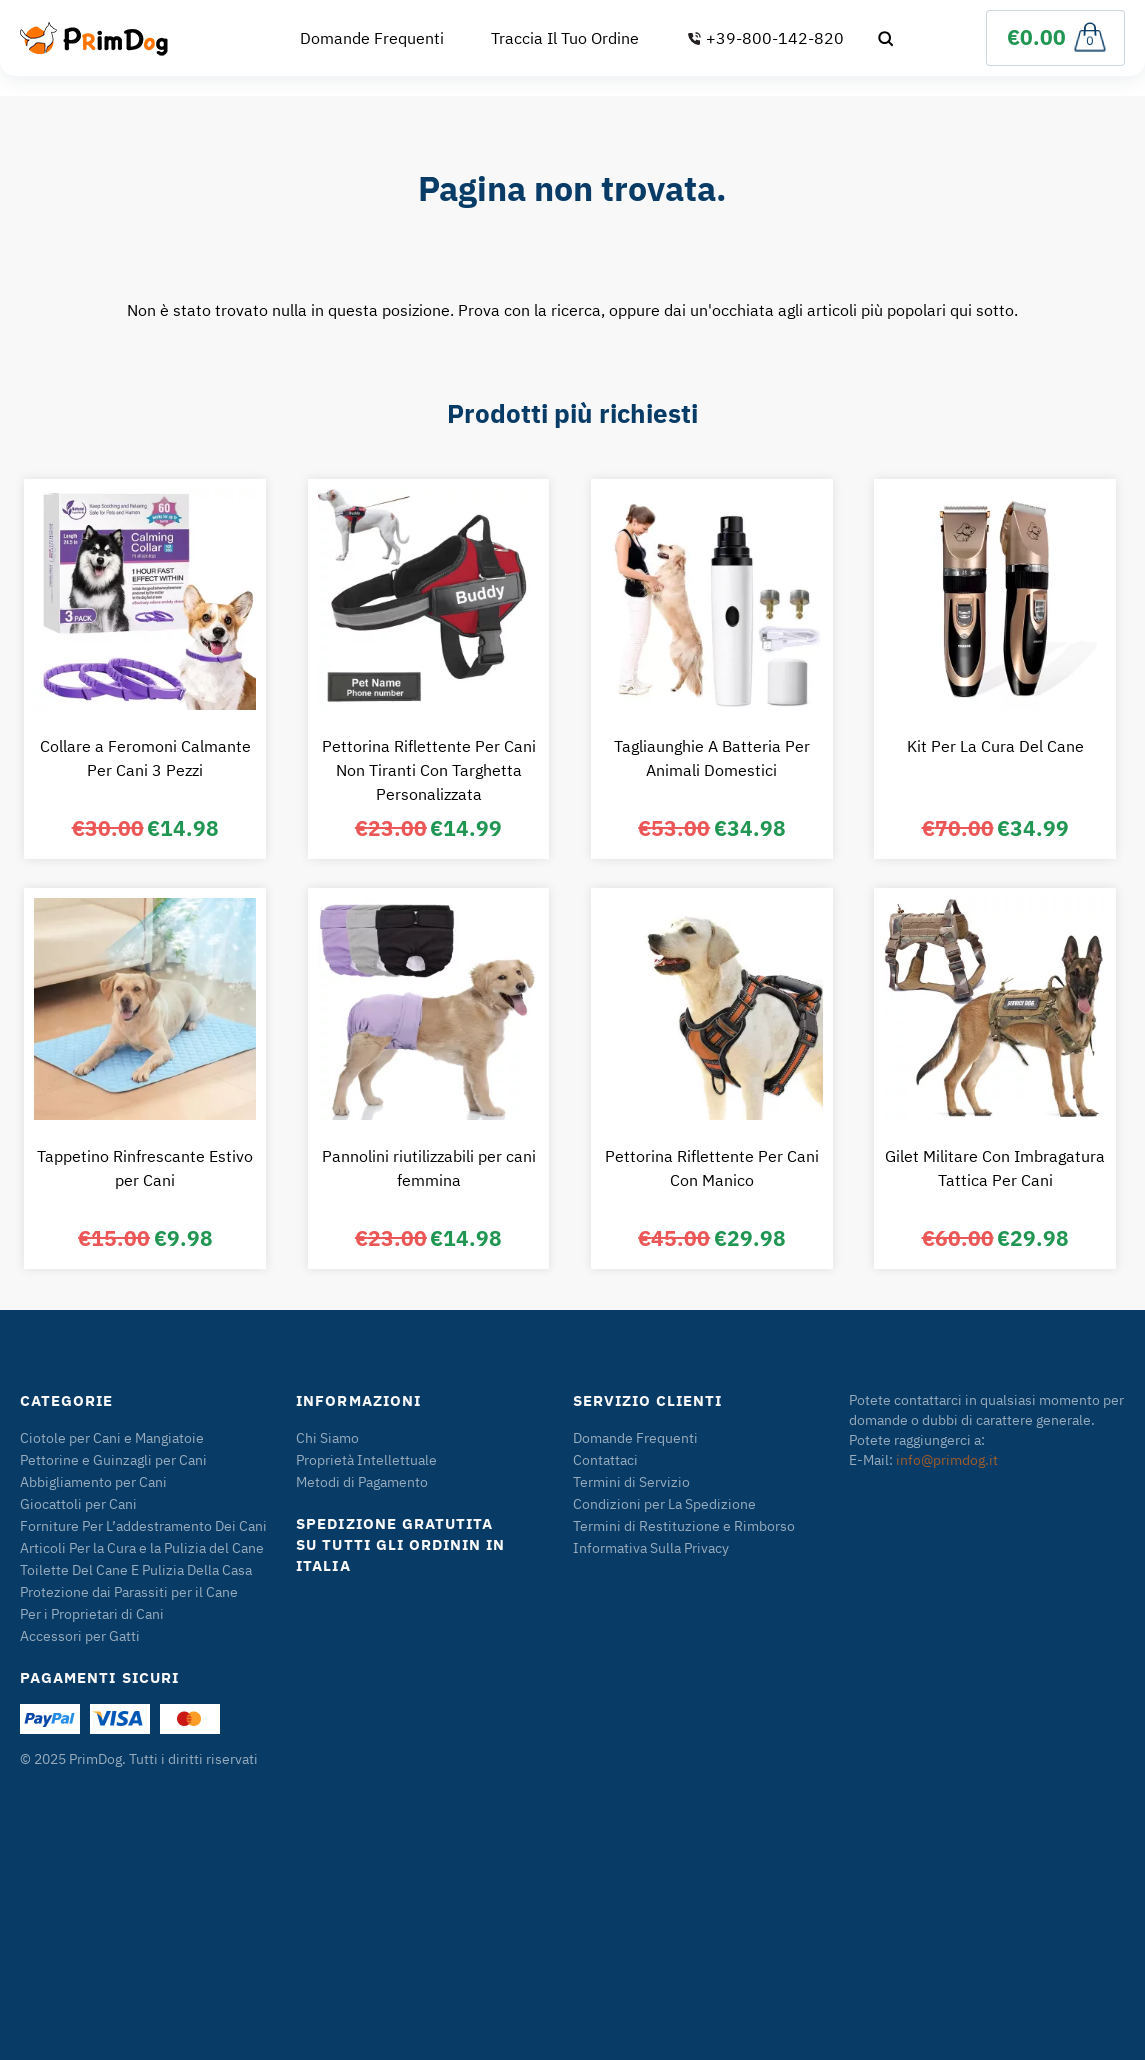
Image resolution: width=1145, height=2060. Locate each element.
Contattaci (605, 1460)
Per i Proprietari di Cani (92, 1614)
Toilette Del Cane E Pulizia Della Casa (136, 1570)
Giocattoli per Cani (78, 1504)
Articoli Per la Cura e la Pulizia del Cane (142, 1548)
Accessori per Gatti (80, 1636)
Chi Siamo (327, 1438)
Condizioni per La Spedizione (664, 1504)
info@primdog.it (947, 1460)
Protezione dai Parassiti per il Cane (129, 1592)
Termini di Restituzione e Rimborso (684, 1526)
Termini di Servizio (631, 1482)
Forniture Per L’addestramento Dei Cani (143, 1526)
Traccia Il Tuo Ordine (565, 38)
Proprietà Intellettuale (366, 1460)
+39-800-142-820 (765, 38)
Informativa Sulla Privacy (651, 1548)
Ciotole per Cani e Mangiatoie (112, 1438)
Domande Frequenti (372, 38)
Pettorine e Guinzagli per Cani (113, 1460)
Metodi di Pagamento (362, 1482)
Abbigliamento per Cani (93, 1482)
